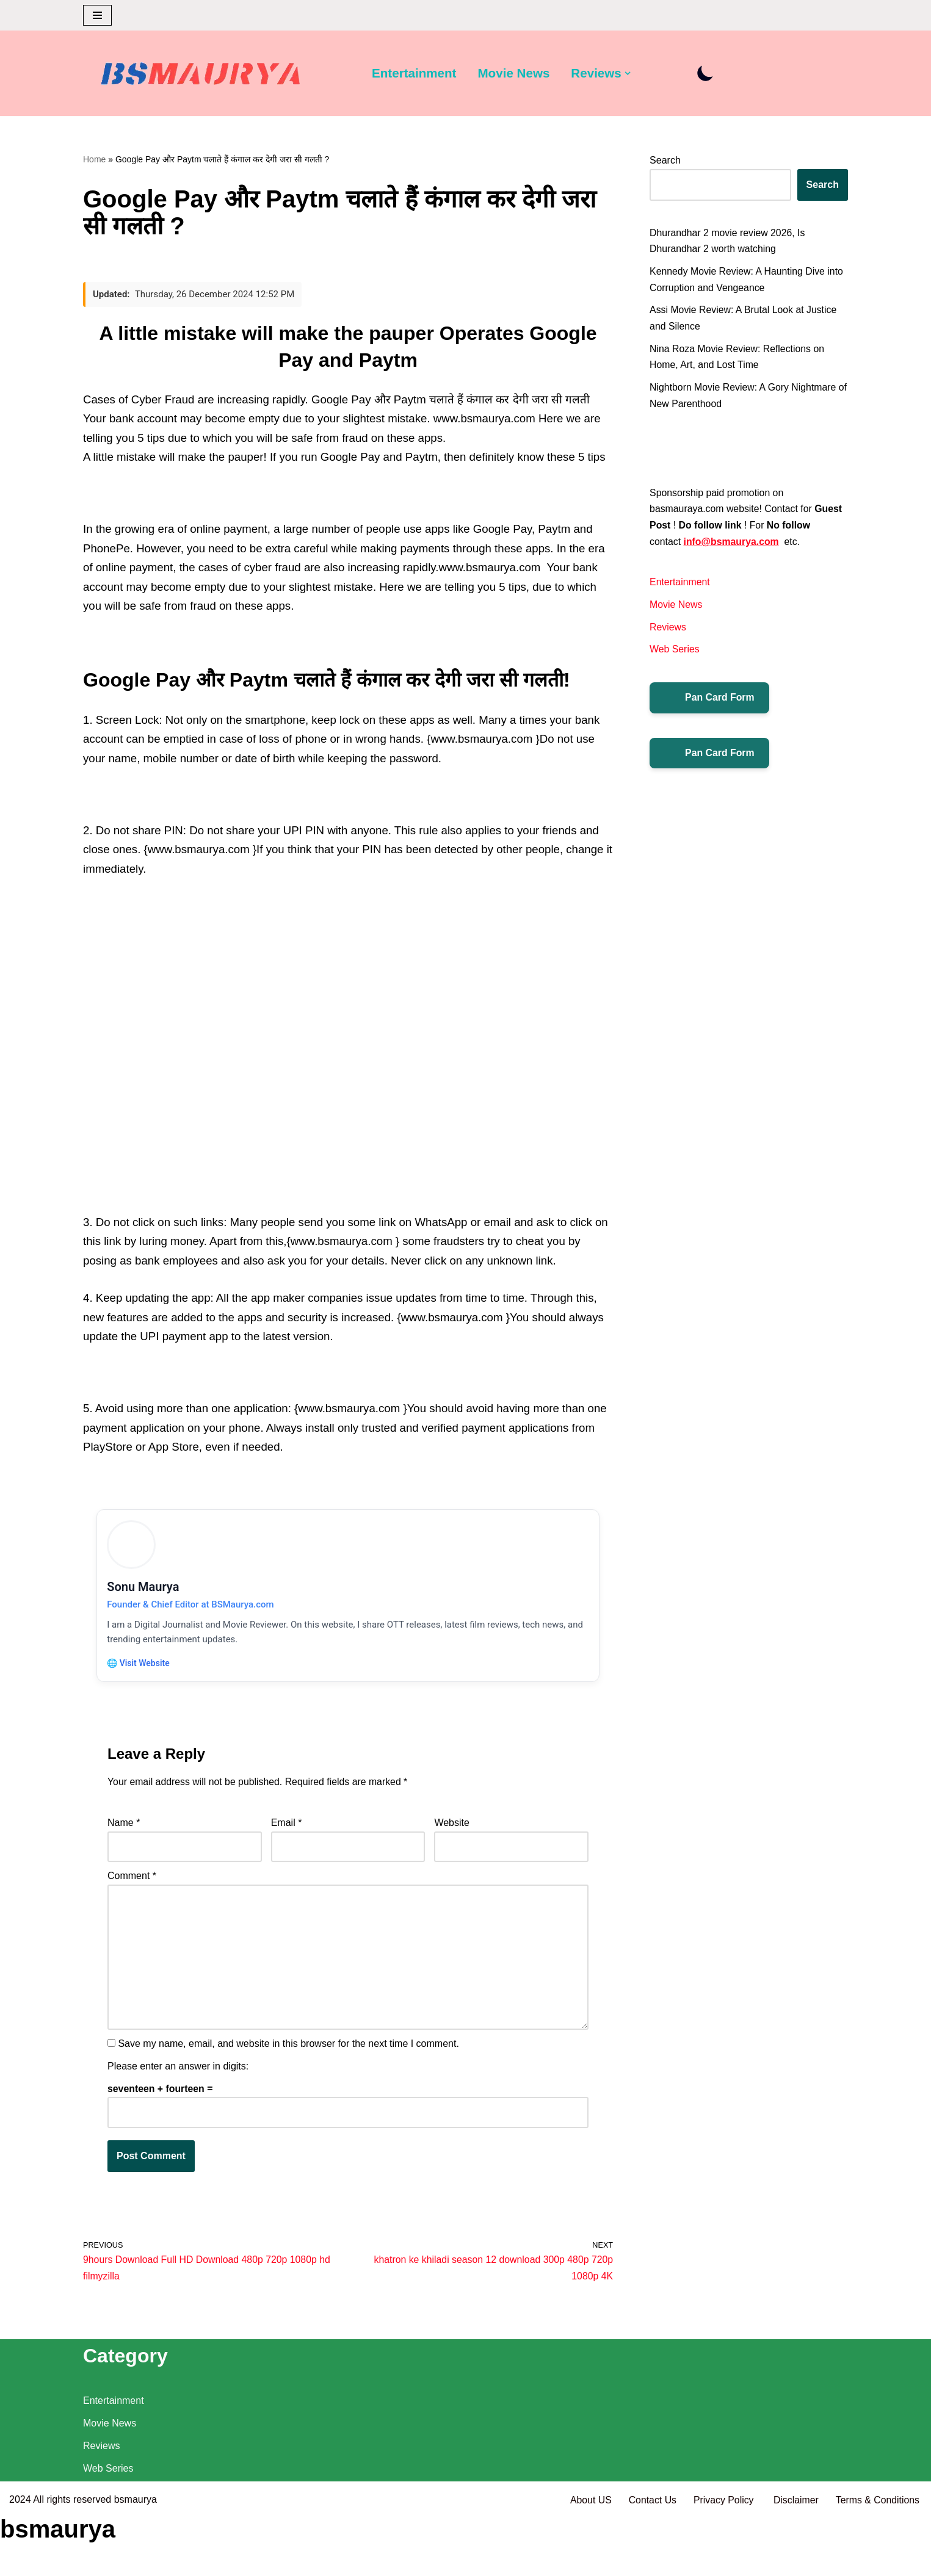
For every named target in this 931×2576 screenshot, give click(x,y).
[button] (629, 73)
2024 (20, 2560)
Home (94, 159)
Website (451, 1834)
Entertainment (414, 74)
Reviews (668, 632)
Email (286, 1834)
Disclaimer (795, 2560)
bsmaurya (135, 2560)
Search (665, 161)
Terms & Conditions (877, 2560)
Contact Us (650, 2560)
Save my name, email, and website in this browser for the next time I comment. (288, 2058)
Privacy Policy (723, 2560)
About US (588, 2560)
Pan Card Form (709, 703)
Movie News (515, 74)
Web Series (675, 655)
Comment (131, 1888)
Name (123, 1834)
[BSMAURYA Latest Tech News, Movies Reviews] (200, 76)
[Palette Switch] (708, 73)
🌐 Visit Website (140, 1671)
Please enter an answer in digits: (177, 2081)
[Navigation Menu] (97, 15)
